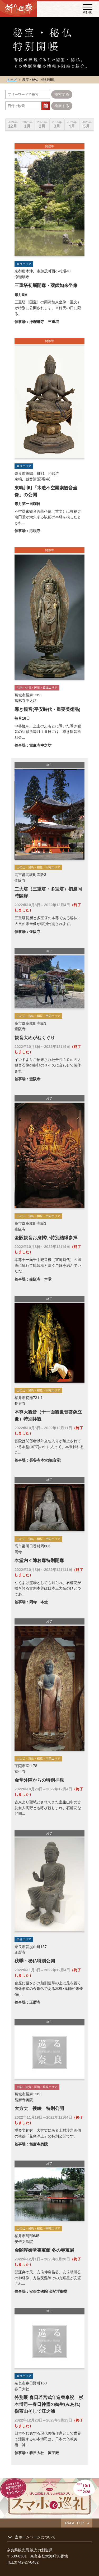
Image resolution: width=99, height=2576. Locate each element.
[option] (12, 121)
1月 (27, 124)
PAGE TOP (74, 2523)
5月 (86, 124)
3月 (57, 124)
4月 (72, 124)
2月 (42, 124)
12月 (13, 124)
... (45, 106)
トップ (11, 79)
